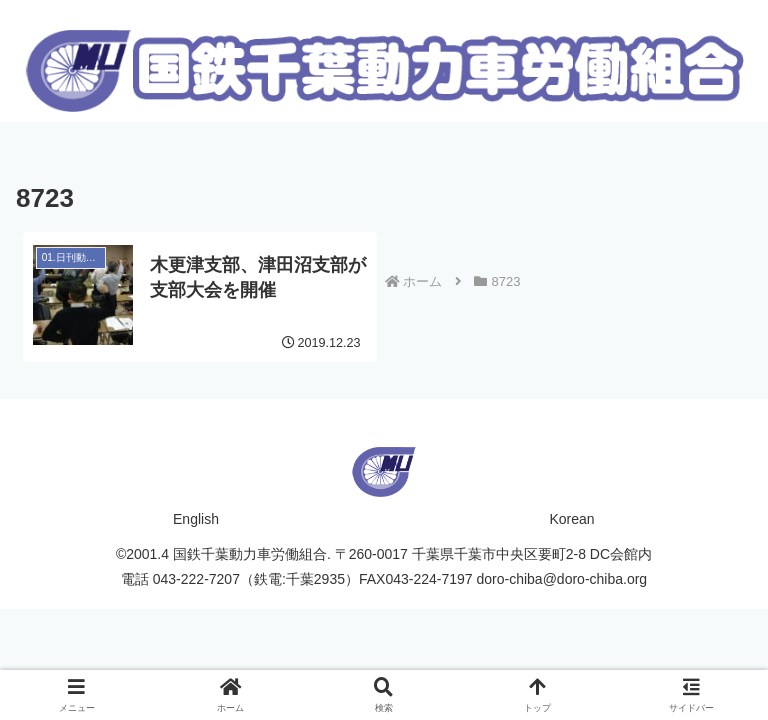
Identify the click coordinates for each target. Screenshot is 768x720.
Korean (571, 519)
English (196, 519)
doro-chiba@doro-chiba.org (562, 579)
